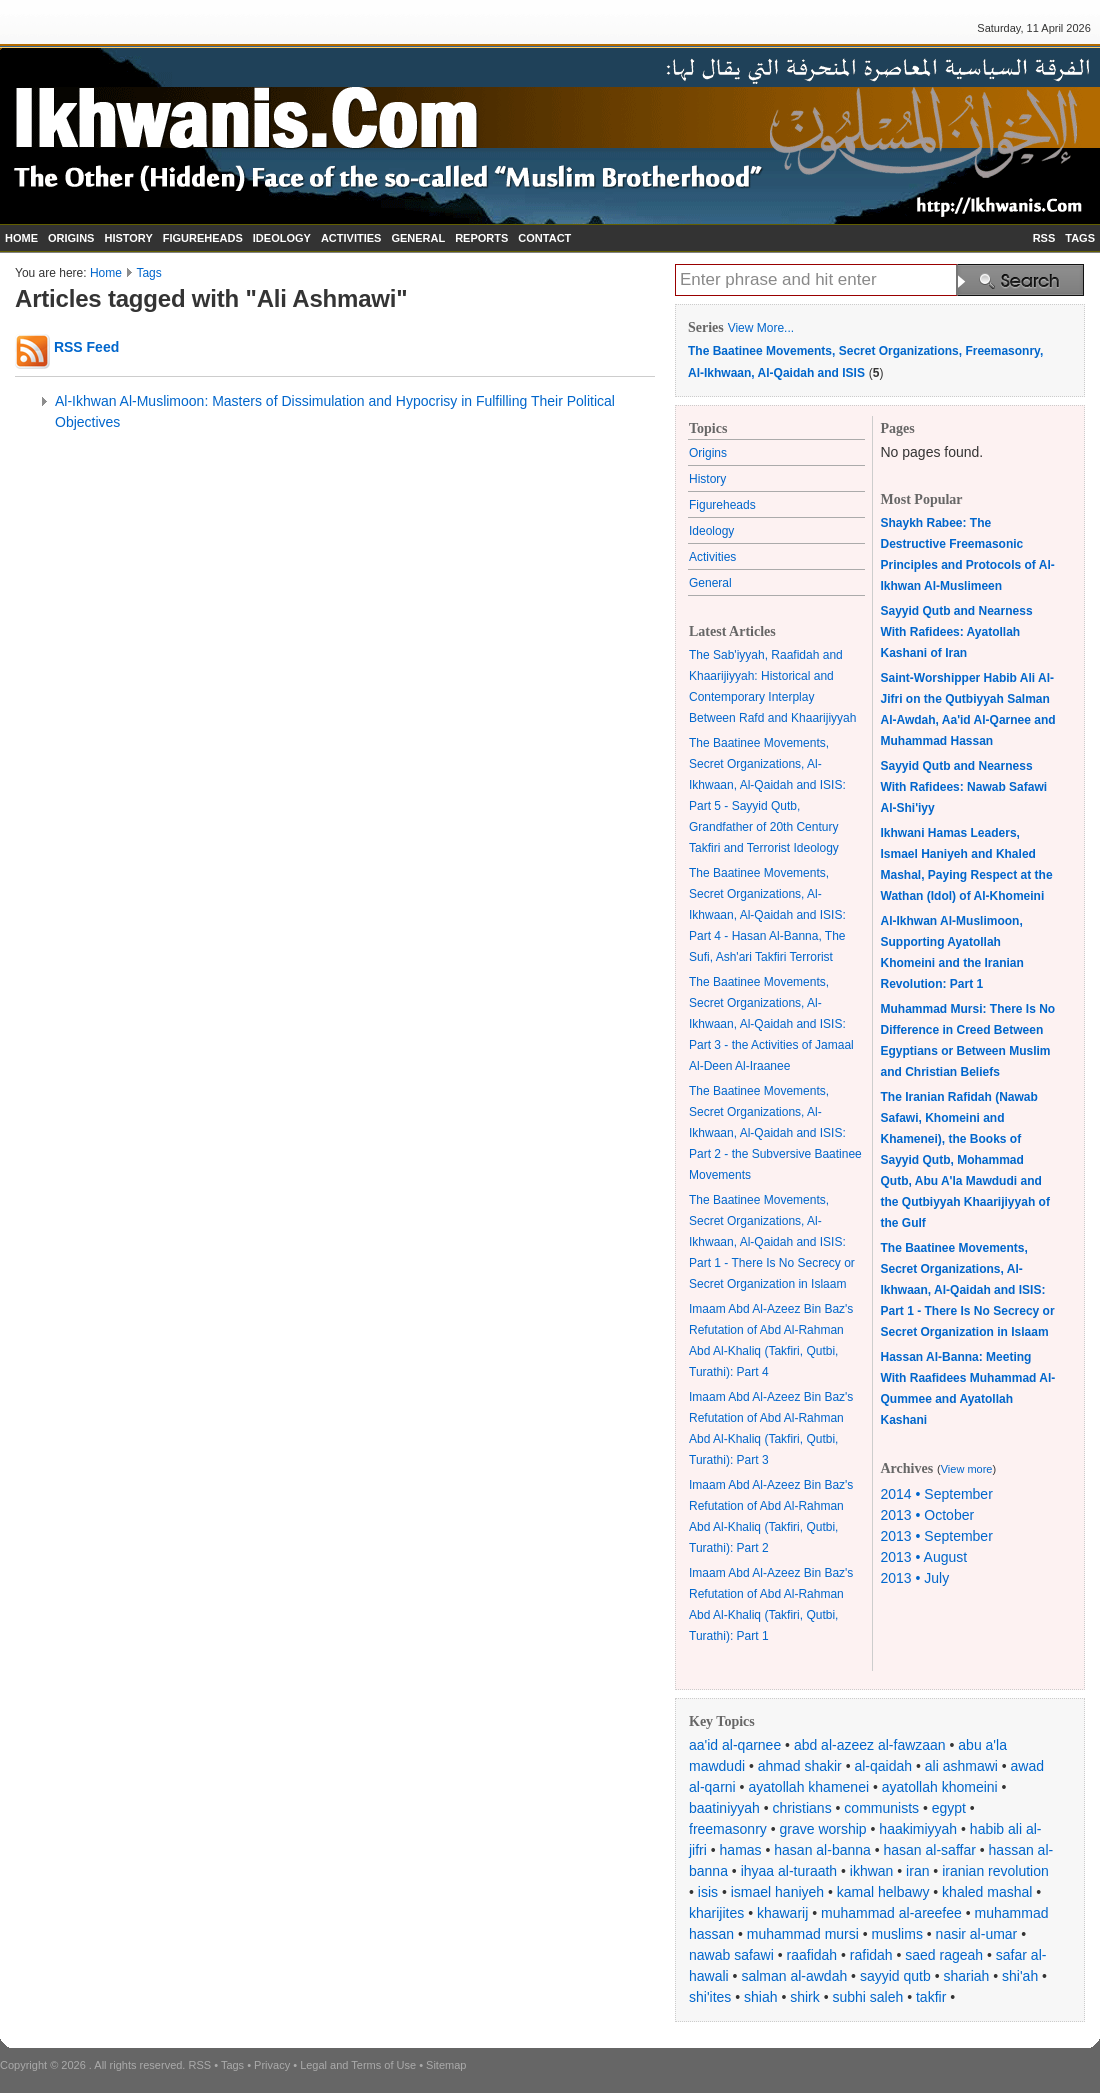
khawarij (782, 1913)
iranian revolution (995, 1871)
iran (917, 1871)
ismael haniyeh (777, 1892)
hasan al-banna (822, 1850)
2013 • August (924, 1557)
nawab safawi (731, 1955)
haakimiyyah (918, 1829)
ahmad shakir (800, 1766)
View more (967, 1469)
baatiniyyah (724, 1808)
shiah (760, 1997)
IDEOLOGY (282, 238)
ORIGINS (71, 238)
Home (106, 273)
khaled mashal (987, 1892)
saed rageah (944, 1955)
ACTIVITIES (351, 238)
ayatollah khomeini (940, 1787)
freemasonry (728, 1829)
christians (802, 1808)
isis (708, 1892)
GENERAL (418, 238)
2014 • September (937, 1494)
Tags (148, 273)
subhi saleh (867, 1997)
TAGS (1080, 238)
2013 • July (915, 1578)
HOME (21, 238)
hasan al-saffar (930, 1850)
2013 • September (937, 1536)
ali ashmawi (961, 1766)
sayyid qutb (895, 1976)
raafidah (812, 1955)
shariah (966, 1976)
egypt (949, 1808)
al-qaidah (883, 1766)
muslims (897, 1934)
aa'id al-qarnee (735, 1745)
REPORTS (481, 238)
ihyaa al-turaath (789, 1871)
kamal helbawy (883, 1892)
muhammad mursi (803, 1934)
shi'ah (1020, 1976)
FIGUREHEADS (203, 238)
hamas (741, 1850)
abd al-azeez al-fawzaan (870, 1745)
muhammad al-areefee (891, 1913)
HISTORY (128, 238)
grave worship (823, 1829)
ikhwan (872, 1871)
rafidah (871, 1955)
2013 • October (928, 1515)
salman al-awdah (794, 1976)
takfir (931, 1997)
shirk (805, 1997)
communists (881, 1808)
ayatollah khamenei (808, 1787)
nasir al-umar (977, 1934)
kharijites (716, 1913)
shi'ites (710, 1997)
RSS (1044, 238)
